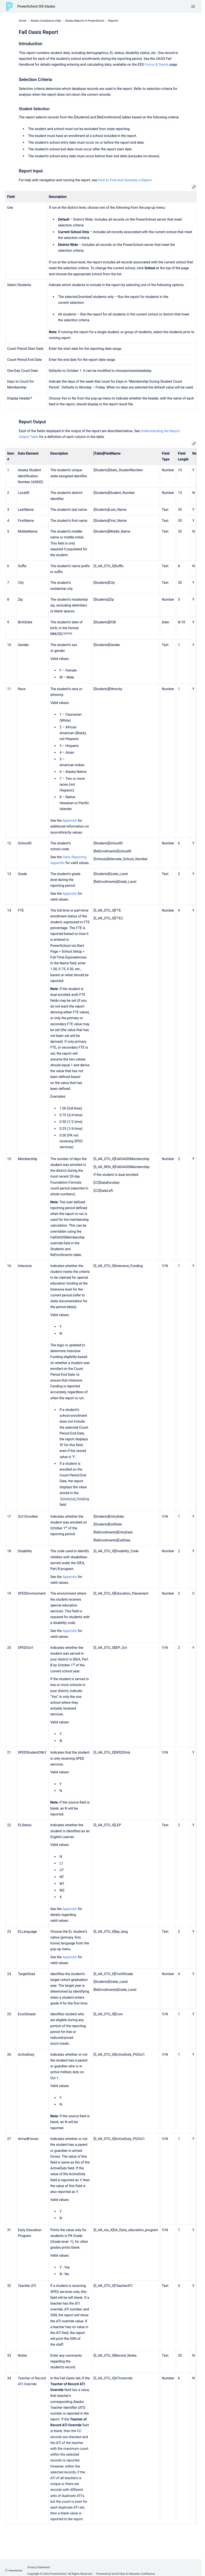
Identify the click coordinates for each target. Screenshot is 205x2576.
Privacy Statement (38, 2567)
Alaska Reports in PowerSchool (84, 20)
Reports (113, 20)
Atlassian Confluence (142, 2573)
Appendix (70, 820)
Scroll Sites (118, 2573)
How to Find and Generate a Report (125, 180)
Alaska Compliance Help (45, 20)
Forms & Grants (156, 64)
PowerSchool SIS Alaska (36, 6)
